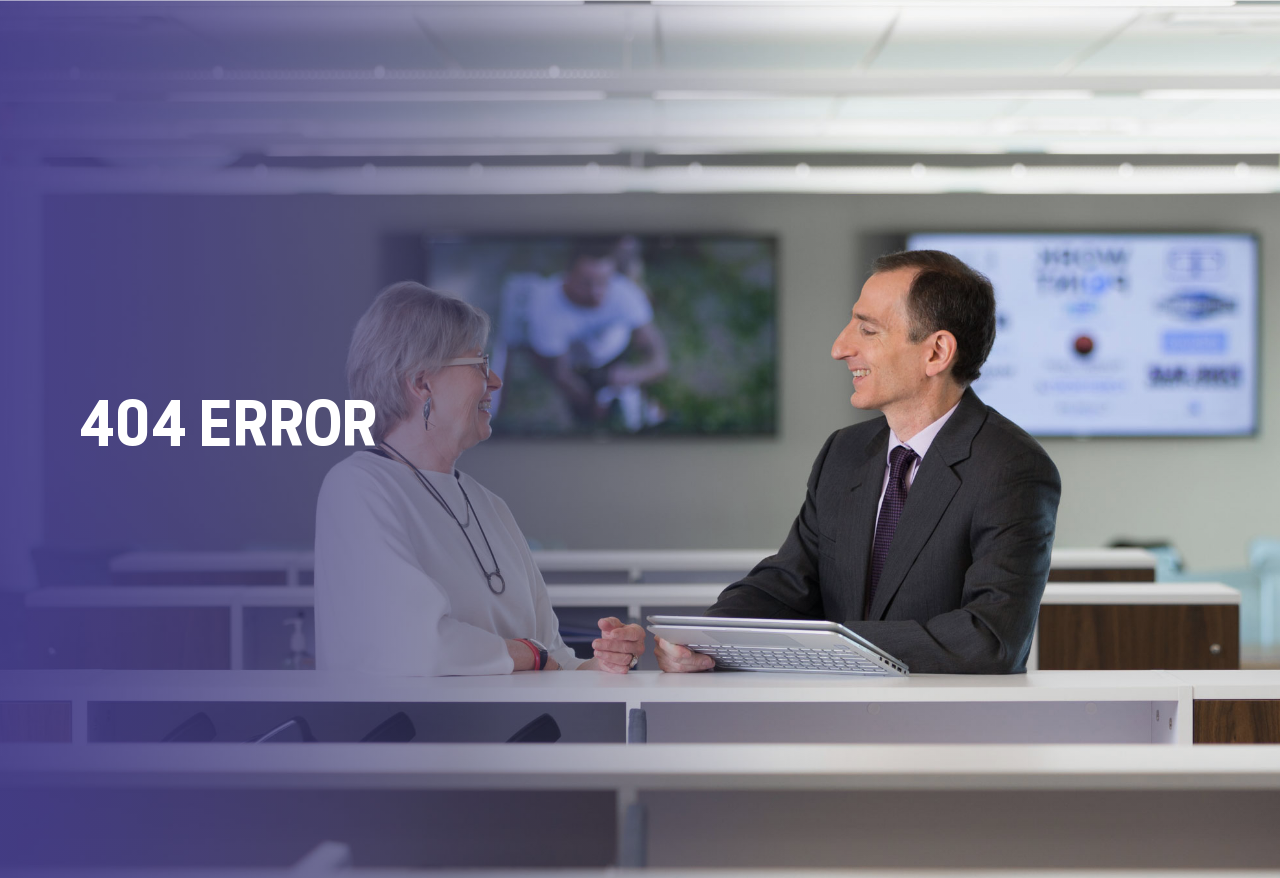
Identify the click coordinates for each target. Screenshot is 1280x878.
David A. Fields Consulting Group (649, 766)
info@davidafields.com (318, 809)
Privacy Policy (783, 830)
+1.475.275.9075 (144, 809)
